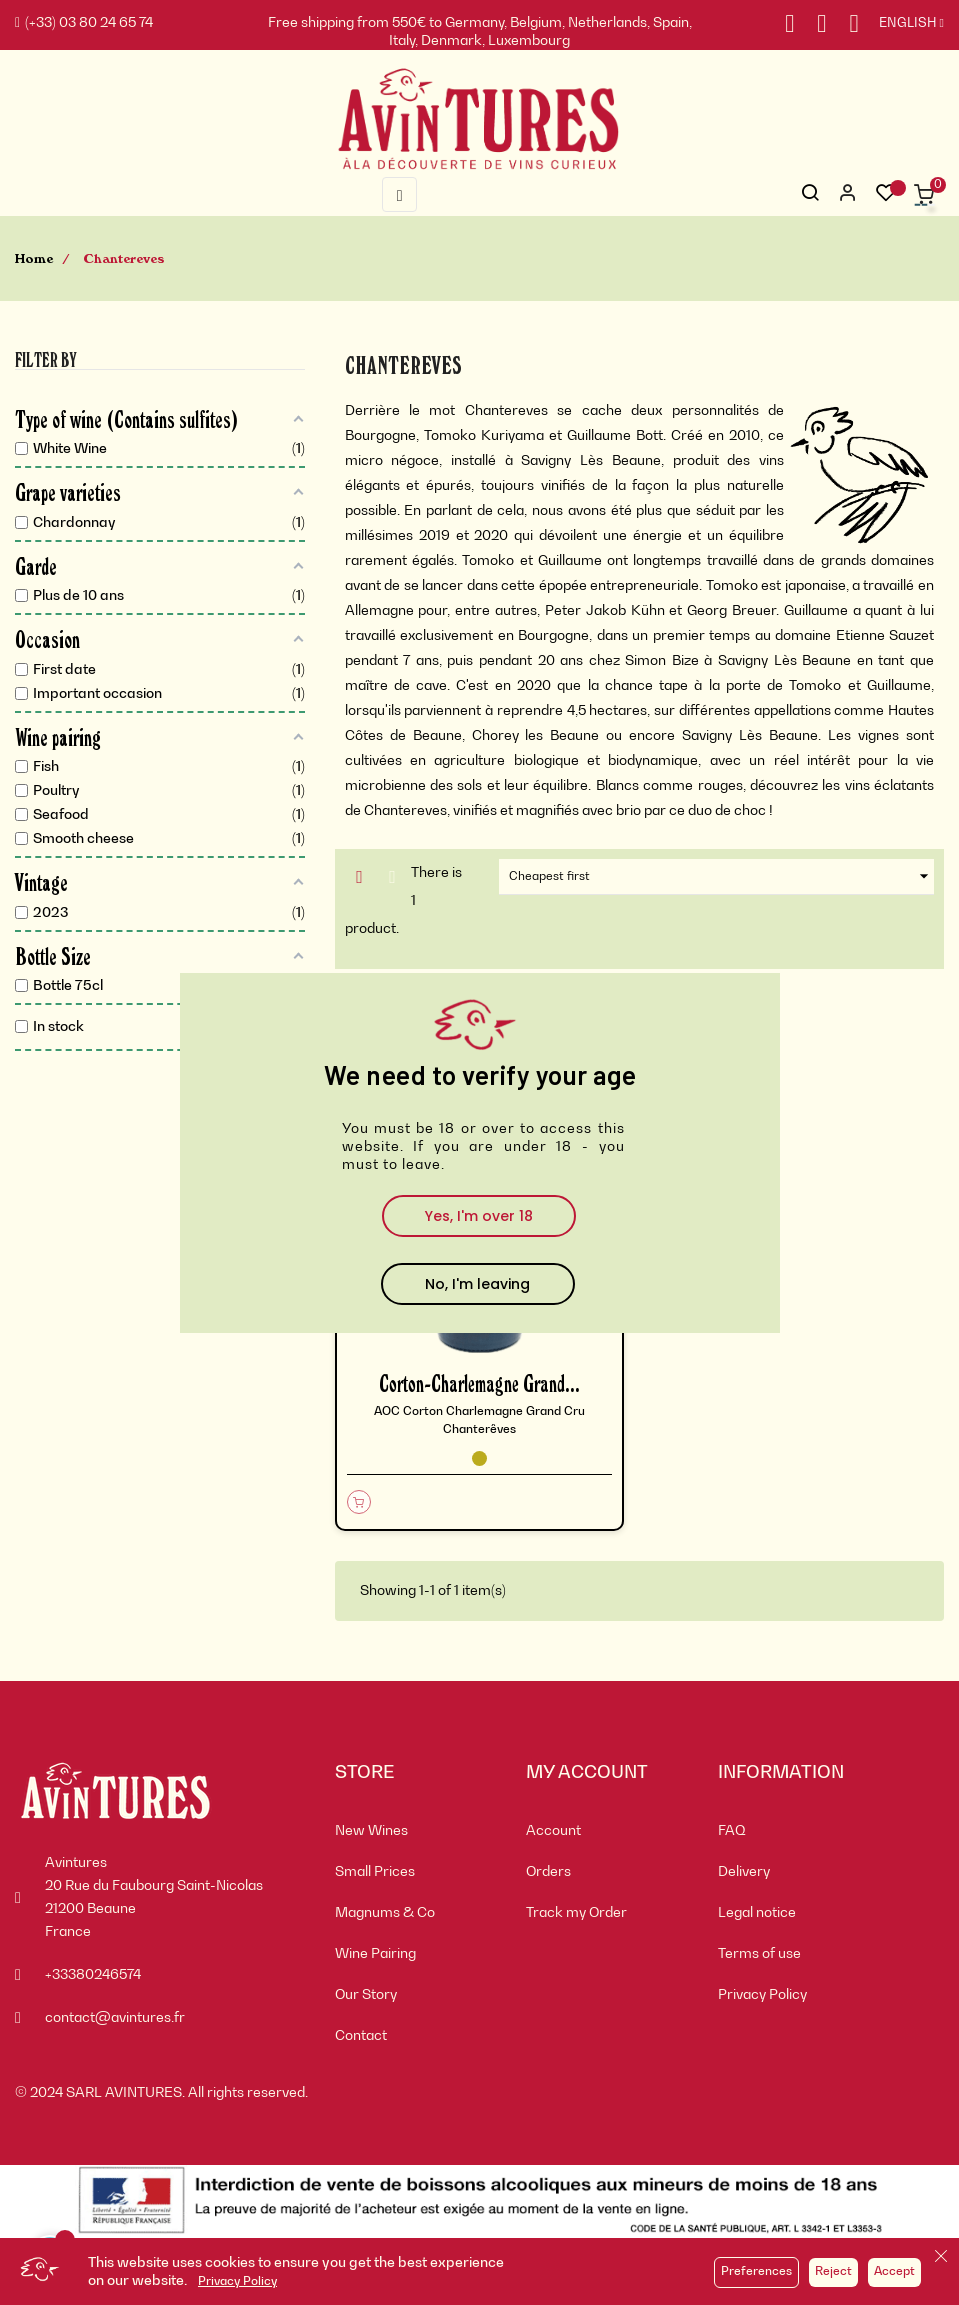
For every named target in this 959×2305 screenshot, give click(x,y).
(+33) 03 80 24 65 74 (84, 23)
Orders (548, 1872)
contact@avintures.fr (115, 2018)
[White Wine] (479, 1458)
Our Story (366, 1995)
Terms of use (759, 1954)
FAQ (732, 1831)
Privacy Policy (237, 2282)
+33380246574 (93, 1975)
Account (553, 1831)
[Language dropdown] (901, 24)
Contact (361, 2036)
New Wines (371, 1831)
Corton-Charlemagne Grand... (479, 1382)
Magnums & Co (385, 1913)
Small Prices (375, 1872)
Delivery (744, 1872)
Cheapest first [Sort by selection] (721, 877)
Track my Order (576, 1913)
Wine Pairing (375, 1954)
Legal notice (757, 1913)
